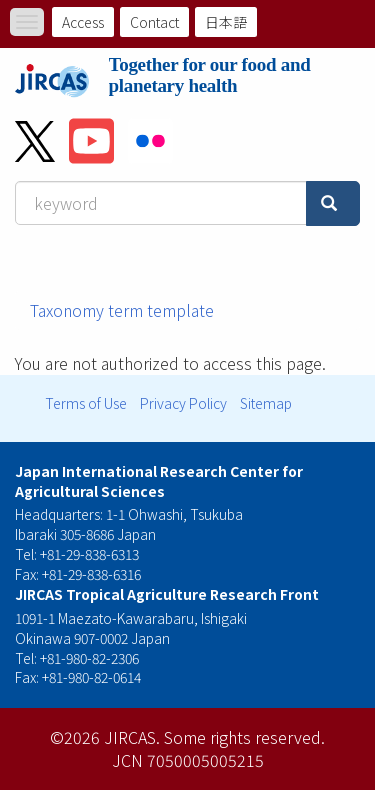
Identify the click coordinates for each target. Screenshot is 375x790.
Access (83, 22)
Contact (154, 22)
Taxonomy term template (122, 310)
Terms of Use (86, 403)
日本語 (226, 22)
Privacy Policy (183, 403)
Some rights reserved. (244, 737)
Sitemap (266, 403)
